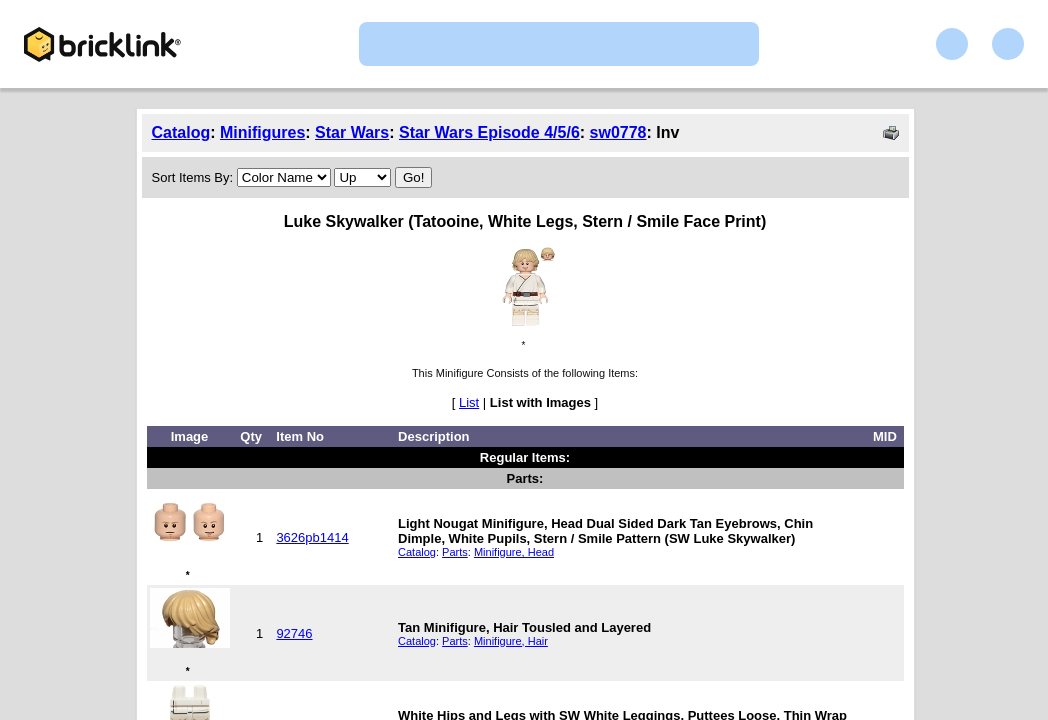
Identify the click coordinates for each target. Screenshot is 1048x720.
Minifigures (262, 132)
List (469, 402)
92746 (294, 633)
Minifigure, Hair (511, 641)
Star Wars (352, 132)
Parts (455, 552)
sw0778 (618, 132)
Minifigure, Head (514, 552)
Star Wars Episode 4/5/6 (489, 132)
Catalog (181, 132)
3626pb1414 (312, 537)
